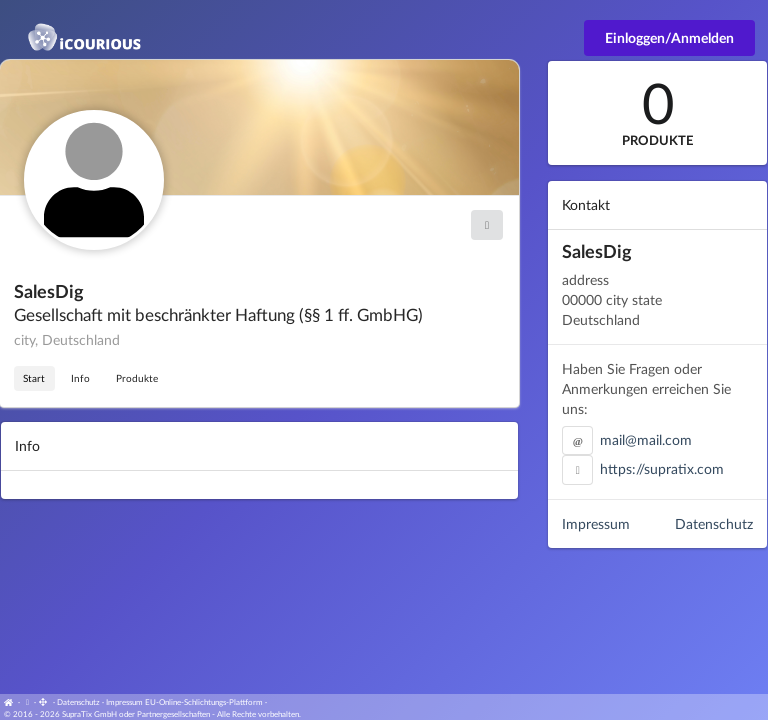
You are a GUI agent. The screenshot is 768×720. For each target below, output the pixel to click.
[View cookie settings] (27, 702)
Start (34, 378)
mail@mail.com (646, 439)
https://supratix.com (662, 468)
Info (80, 378)
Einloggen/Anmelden (669, 37)
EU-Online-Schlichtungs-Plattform (204, 702)
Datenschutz (714, 523)
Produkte (137, 378)
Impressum (596, 523)
